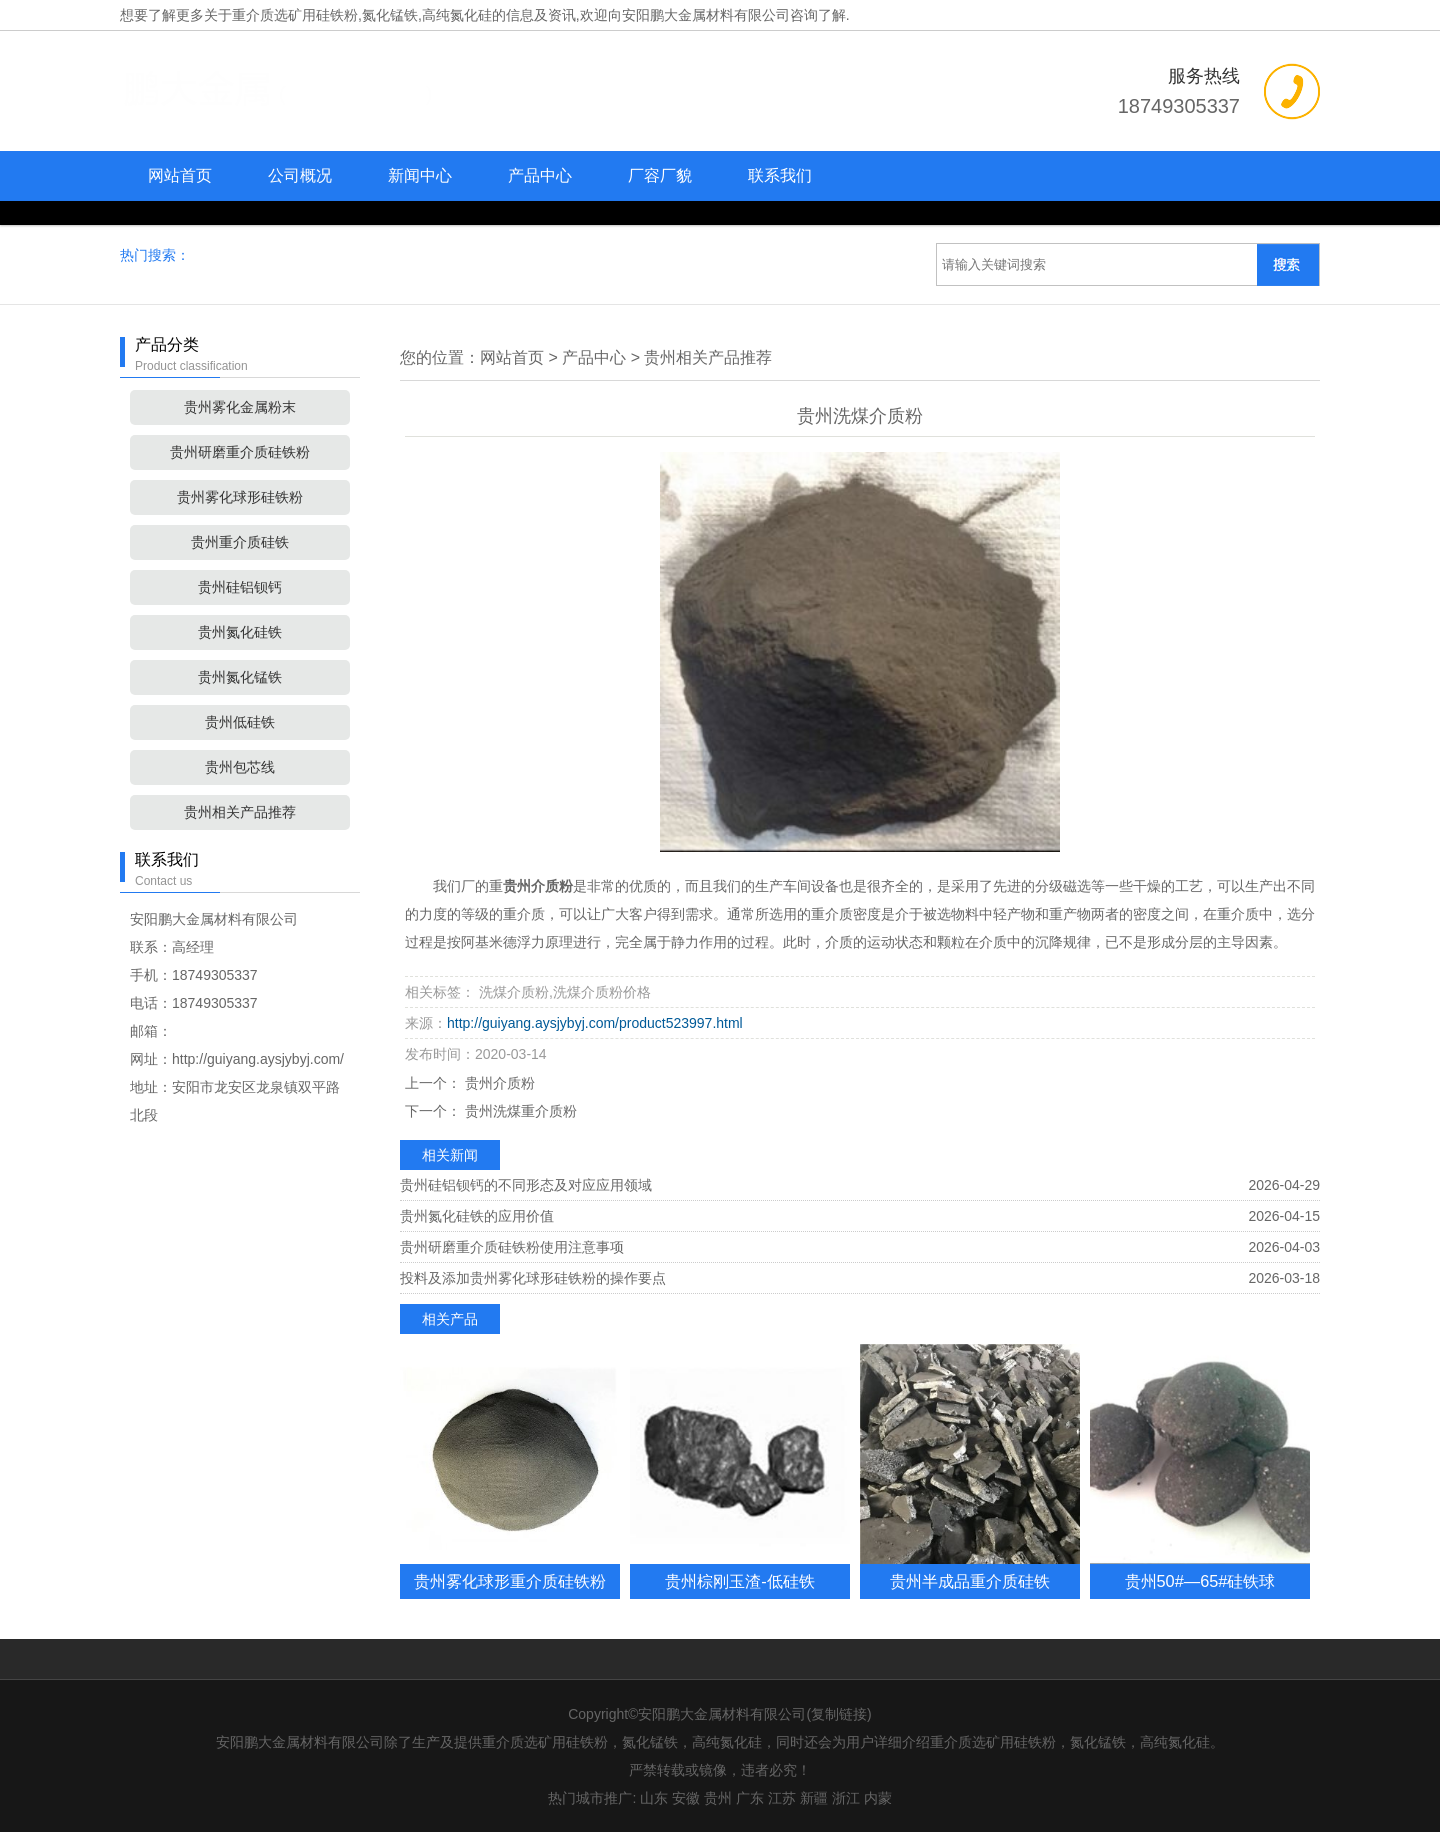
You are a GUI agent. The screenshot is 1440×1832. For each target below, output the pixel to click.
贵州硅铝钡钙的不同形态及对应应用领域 (526, 1185)
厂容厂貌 (660, 175)
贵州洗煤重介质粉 (519, 1111)
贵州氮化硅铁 (240, 632)
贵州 (718, 1798)
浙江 (846, 1798)
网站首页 (180, 175)
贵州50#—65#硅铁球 (1200, 1581)
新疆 (814, 1798)
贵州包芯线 (240, 767)
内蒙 (878, 1798)
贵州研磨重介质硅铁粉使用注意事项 (512, 1247)
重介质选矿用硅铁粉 (295, 15)
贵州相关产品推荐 (240, 812)
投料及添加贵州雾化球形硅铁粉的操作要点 (533, 1278)
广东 (750, 1798)
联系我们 (780, 175)
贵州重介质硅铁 (240, 542)
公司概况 (300, 175)
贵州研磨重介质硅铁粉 (240, 452)
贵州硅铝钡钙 (240, 587)
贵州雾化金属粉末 (240, 407)
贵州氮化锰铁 (240, 677)
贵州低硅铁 (240, 722)
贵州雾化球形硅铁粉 (240, 497)
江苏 (782, 1798)
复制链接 (839, 1714)
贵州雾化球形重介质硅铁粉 (510, 1581)
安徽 (686, 1798)
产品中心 (540, 175)
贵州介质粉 (498, 1083)
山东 (654, 1798)
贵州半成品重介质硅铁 (970, 1581)
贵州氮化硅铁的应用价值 (477, 1216)
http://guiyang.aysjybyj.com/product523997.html (595, 1023)
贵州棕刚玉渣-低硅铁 (739, 1581)
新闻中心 (420, 175)
